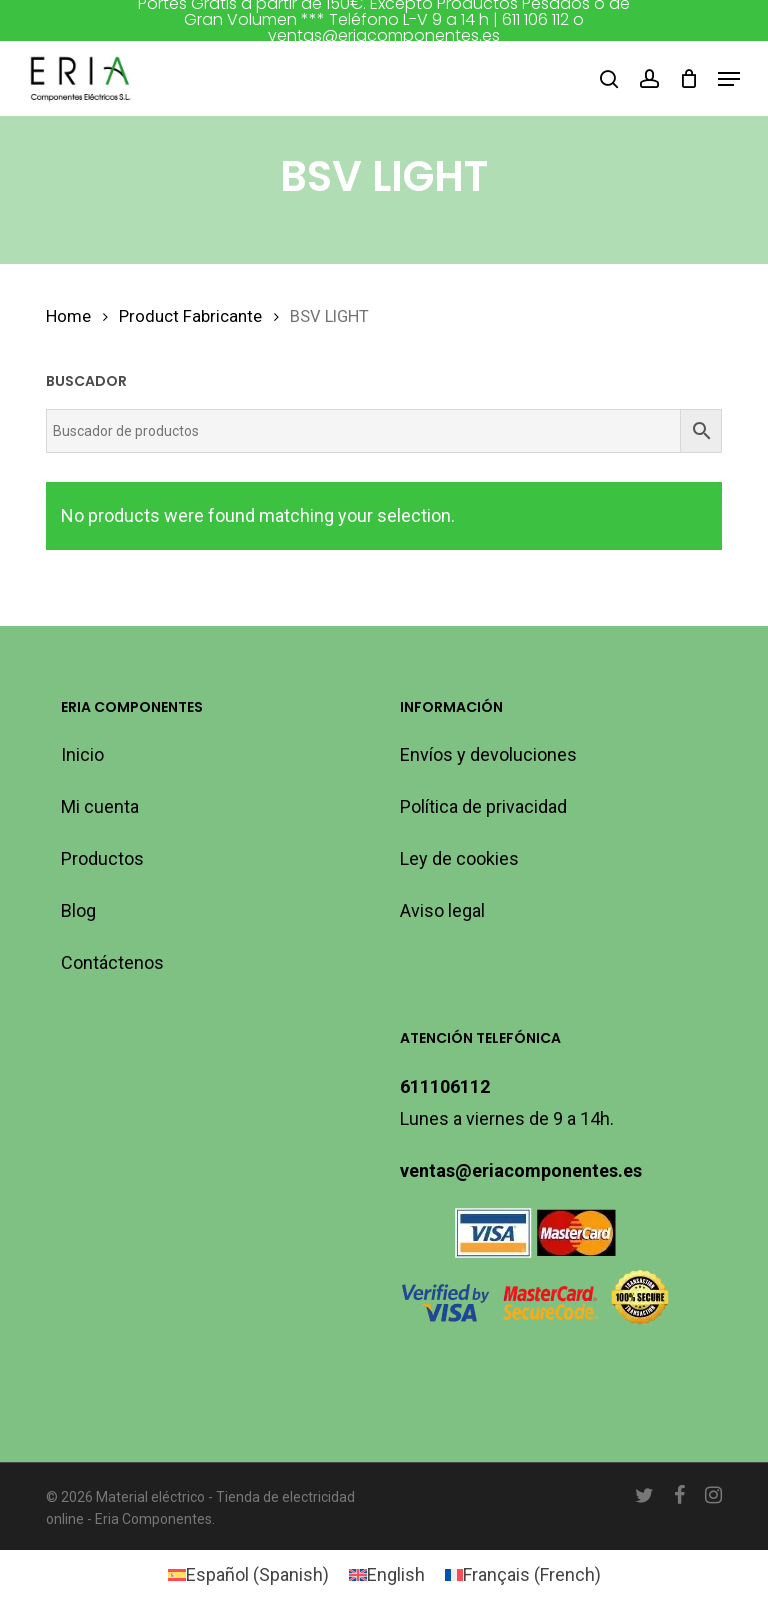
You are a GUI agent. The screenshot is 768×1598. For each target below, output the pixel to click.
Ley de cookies (459, 858)
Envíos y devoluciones (488, 754)
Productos (102, 858)
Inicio (82, 754)
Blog (78, 910)
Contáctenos (112, 962)
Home (68, 316)
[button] (729, 79)
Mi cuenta (100, 806)
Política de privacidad (483, 806)
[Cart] (688, 79)
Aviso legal (442, 910)
